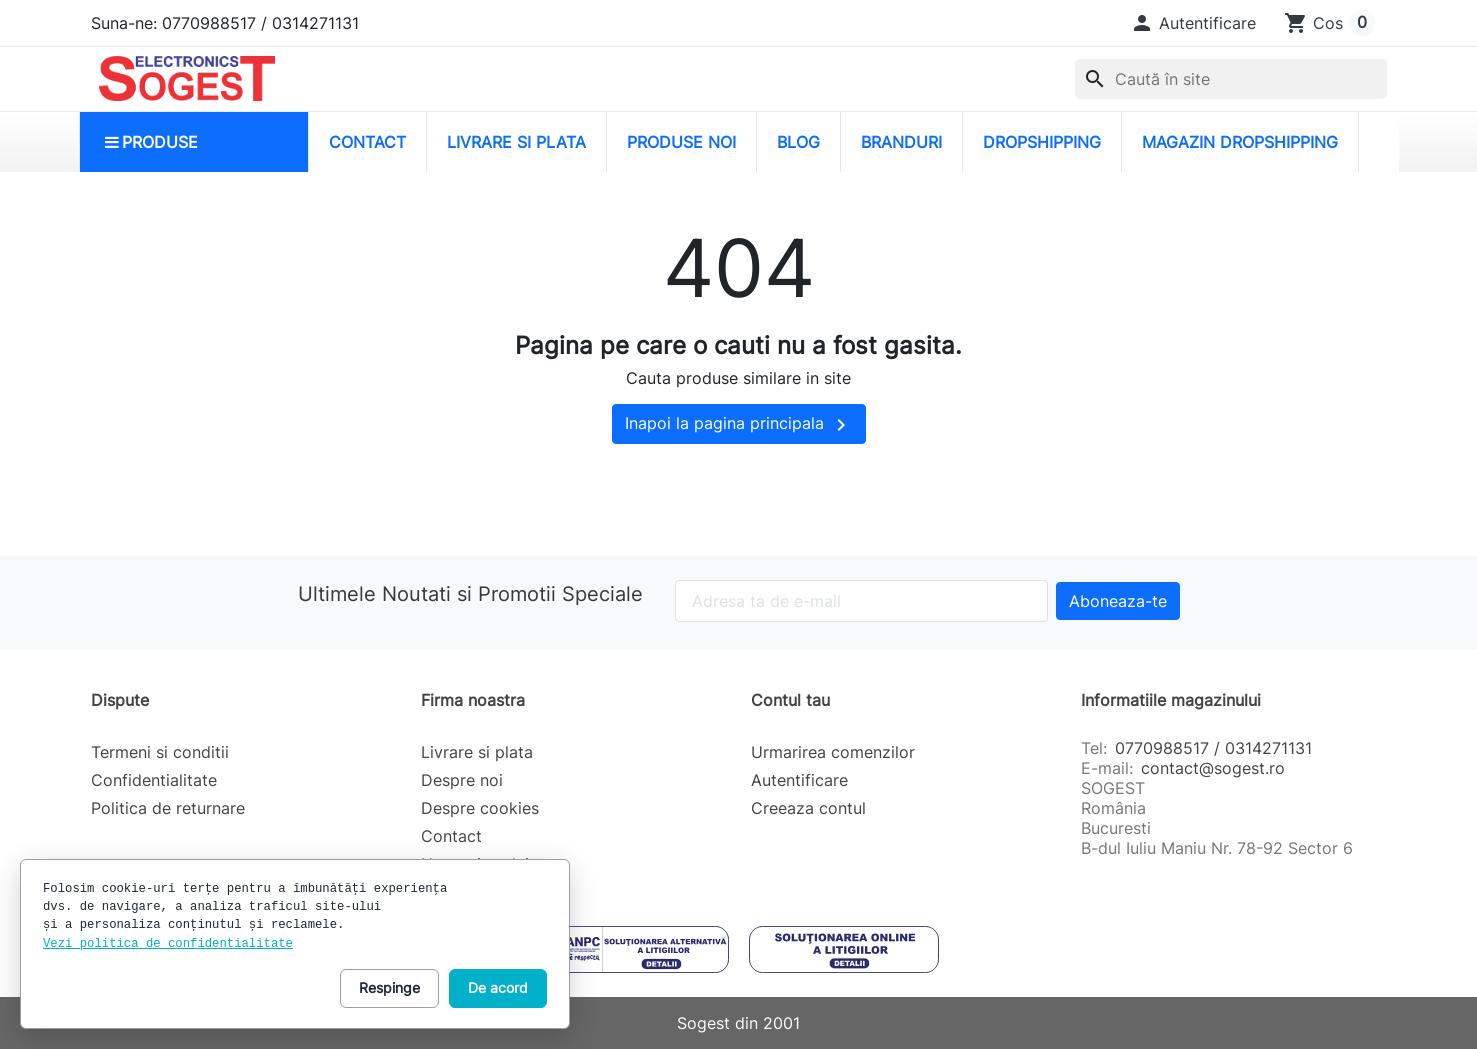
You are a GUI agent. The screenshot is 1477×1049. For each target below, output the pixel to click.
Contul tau (790, 700)
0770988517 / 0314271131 (1213, 748)
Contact (451, 836)
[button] (1193, 23)
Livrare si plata (477, 752)
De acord (498, 987)
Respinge (389, 987)
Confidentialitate (154, 780)
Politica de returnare (168, 808)
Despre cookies (480, 808)
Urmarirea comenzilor (833, 752)
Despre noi (462, 780)
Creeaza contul (808, 808)
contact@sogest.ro (1213, 768)
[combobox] (1231, 79)
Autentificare (799, 780)
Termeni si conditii (160, 752)
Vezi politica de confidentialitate (168, 944)
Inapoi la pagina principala (739, 425)
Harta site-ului (475, 864)
